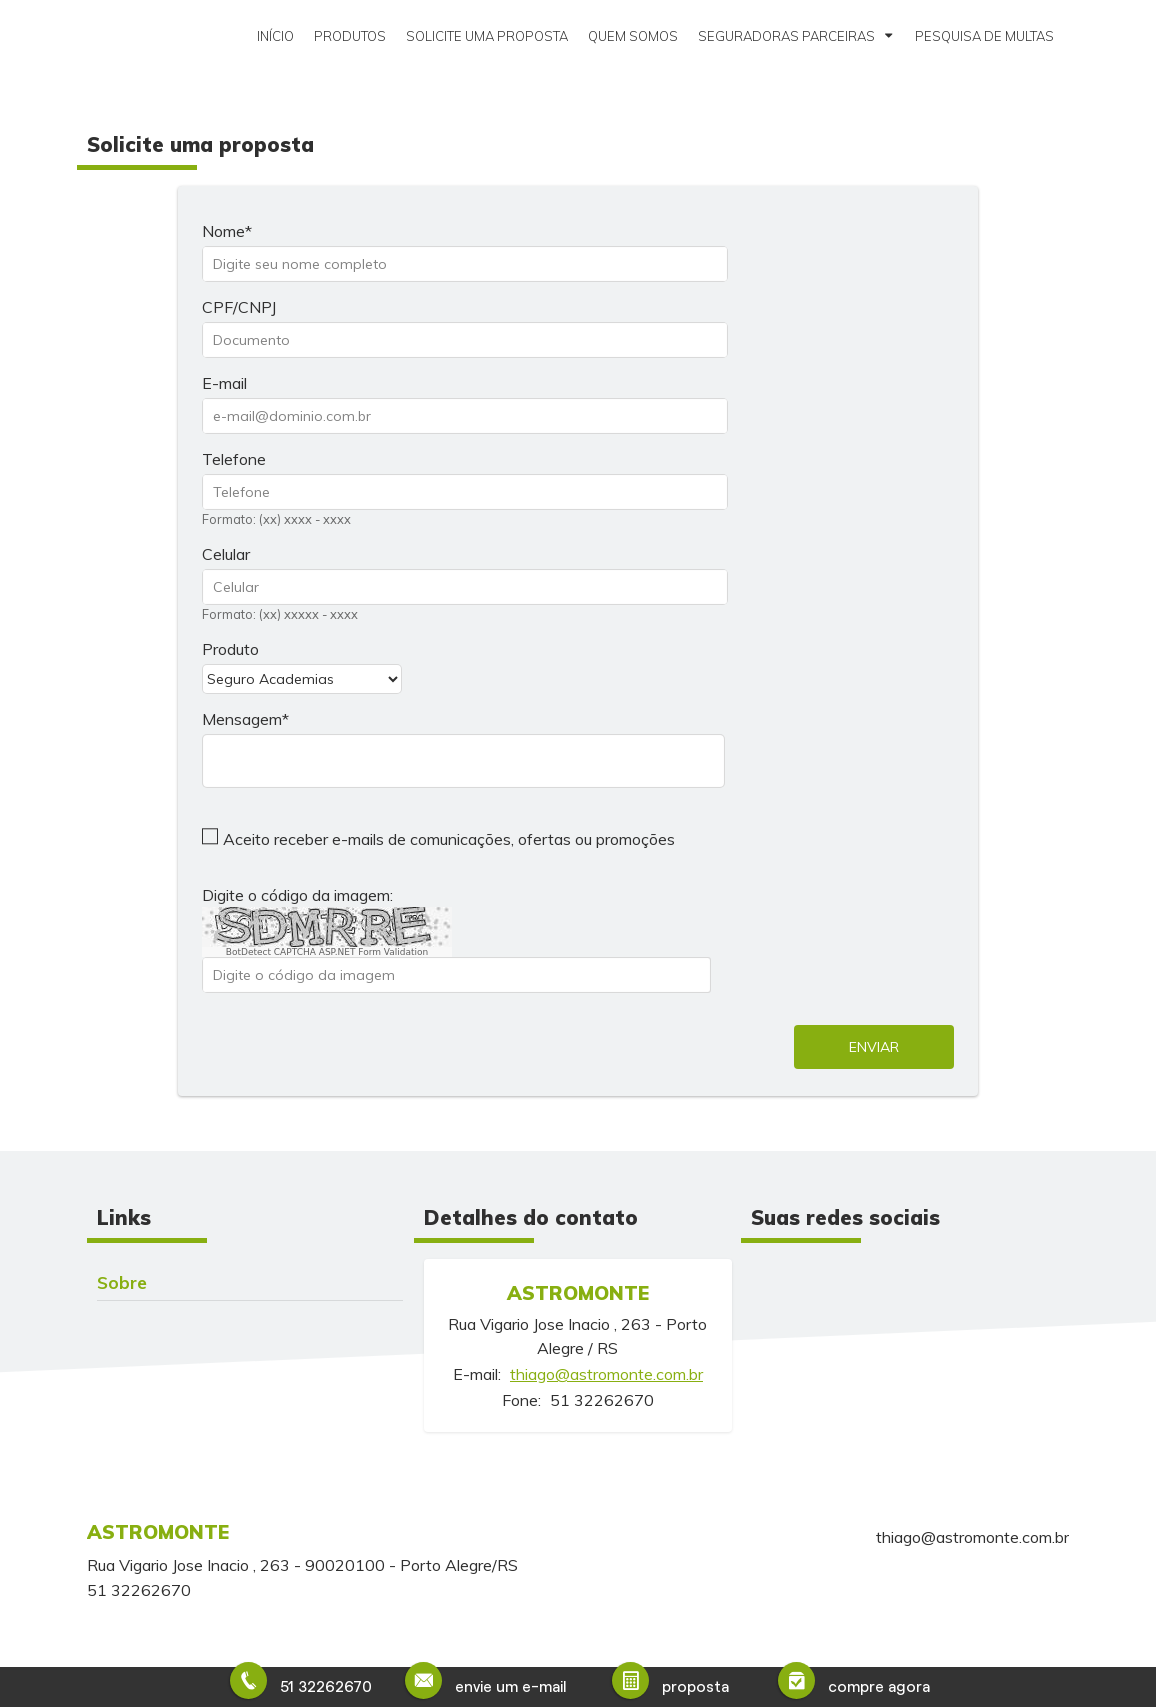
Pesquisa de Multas (984, 36)
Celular (226, 554)
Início (275, 36)
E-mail (224, 383)
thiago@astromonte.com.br (606, 1374)
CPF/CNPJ (239, 307)
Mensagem (242, 719)
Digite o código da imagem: (297, 895)
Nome (223, 231)
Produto (230, 649)
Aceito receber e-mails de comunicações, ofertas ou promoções (449, 839)
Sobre (122, 1282)
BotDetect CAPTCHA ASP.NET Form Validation (327, 952)
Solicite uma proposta (487, 36)
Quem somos (633, 36)
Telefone (234, 459)
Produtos (350, 36)
